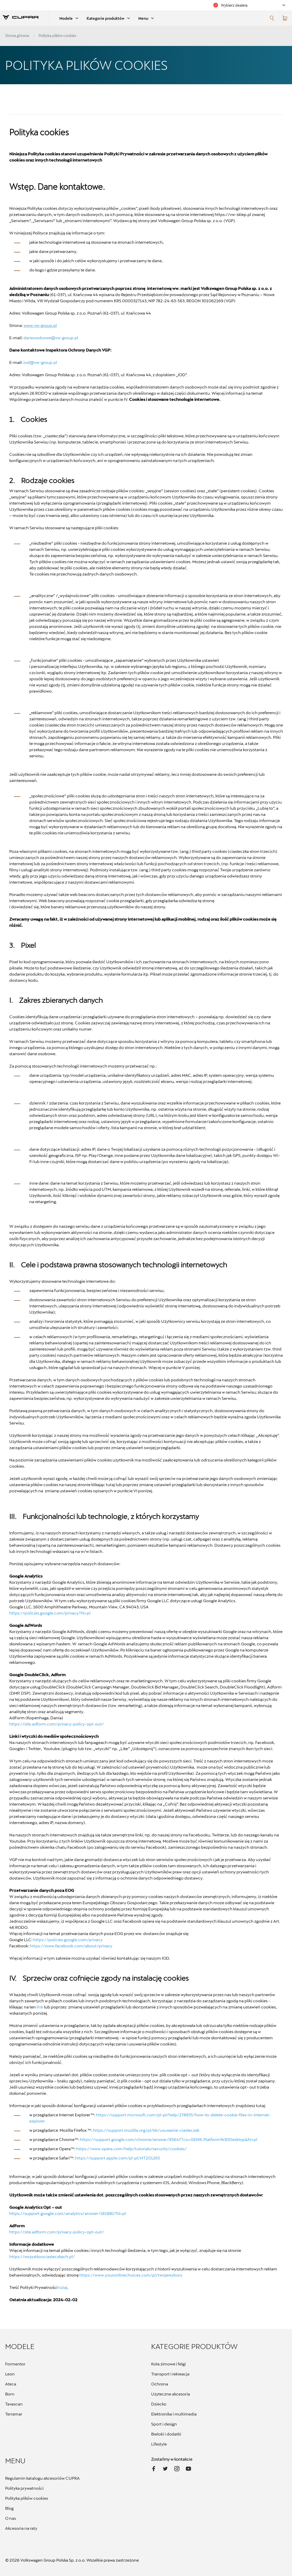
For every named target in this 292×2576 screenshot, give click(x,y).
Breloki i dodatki (166, 2433)
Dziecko (158, 2403)
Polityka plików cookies (26, 2498)
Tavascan (14, 2403)
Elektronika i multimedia (174, 2413)
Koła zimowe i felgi (168, 2363)
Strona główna (17, 35)
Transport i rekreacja (170, 2373)
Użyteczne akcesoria (170, 2393)
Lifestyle (159, 2443)
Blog (9, 2508)
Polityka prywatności (24, 2488)
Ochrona (159, 2383)
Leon (10, 2373)
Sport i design (164, 2423)
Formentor (15, 2363)
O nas (10, 2518)
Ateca (10, 2383)
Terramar (13, 2413)
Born (9, 2393)
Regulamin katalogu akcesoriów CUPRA (42, 2478)
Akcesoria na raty (21, 2528)
